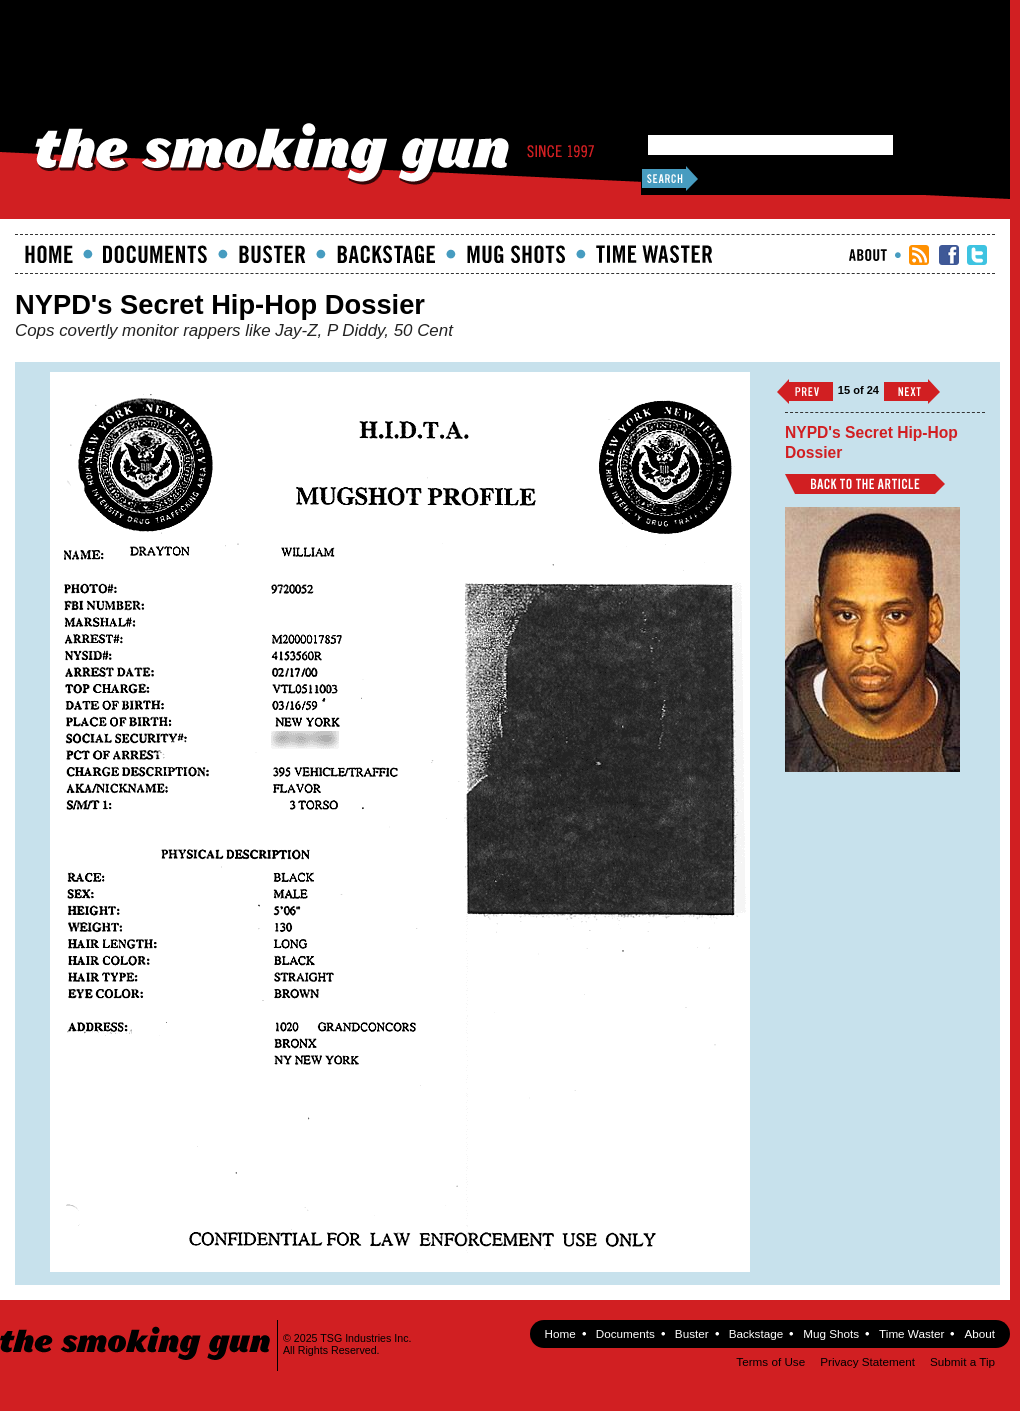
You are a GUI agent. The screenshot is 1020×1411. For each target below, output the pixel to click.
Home (49, 254)
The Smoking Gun (136, 1325)
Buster (272, 254)
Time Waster (654, 254)
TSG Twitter (977, 255)
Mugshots (516, 254)
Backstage (386, 254)
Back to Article (865, 484)
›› (912, 391)
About (868, 255)
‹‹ (805, 391)
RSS (919, 255)
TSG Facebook (949, 255)
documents (155, 254)
